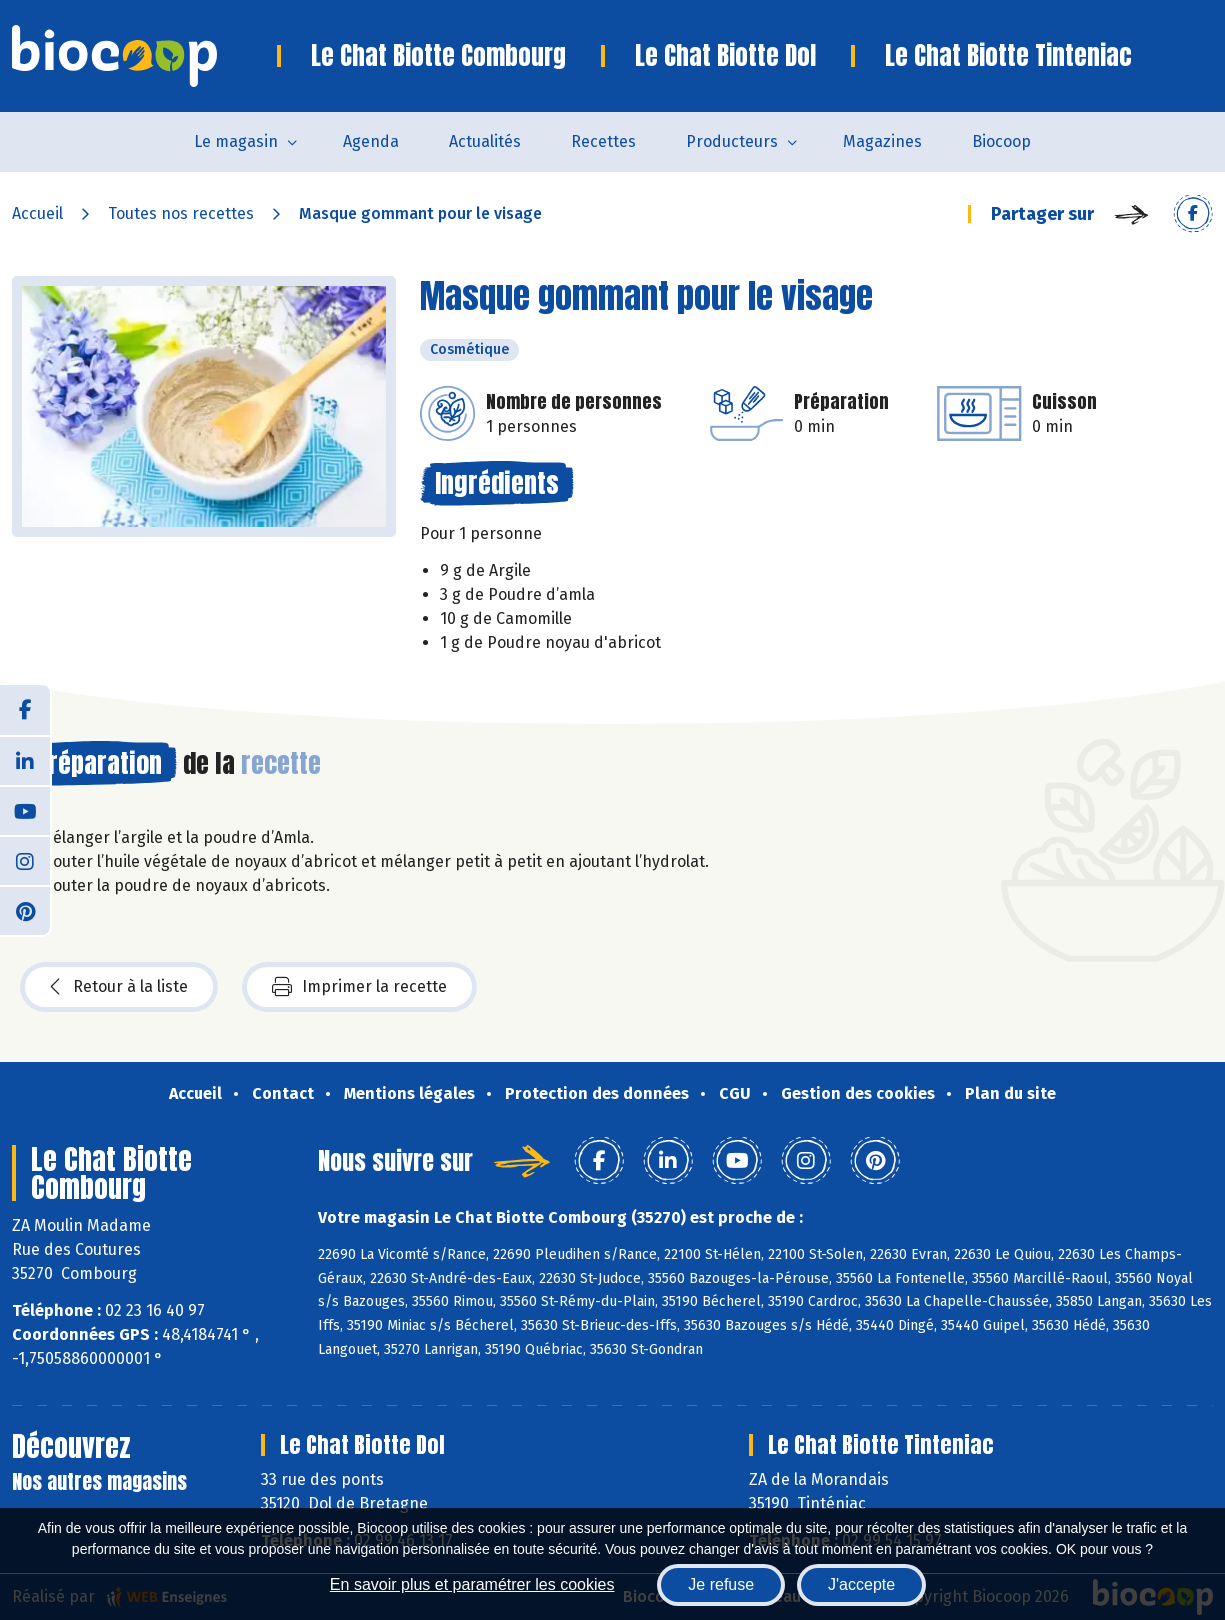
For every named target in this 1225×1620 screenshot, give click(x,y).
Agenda (371, 141)
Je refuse (721, 1584)
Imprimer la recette (359, 987)
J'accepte (861, 1584)
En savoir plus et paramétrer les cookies (472, 1584)
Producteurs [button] (732, 141)
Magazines (882, 141)
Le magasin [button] (236, 141)
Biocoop (1001, 141)
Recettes (603, 141)
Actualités (485, 141)
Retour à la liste (119, 987)
